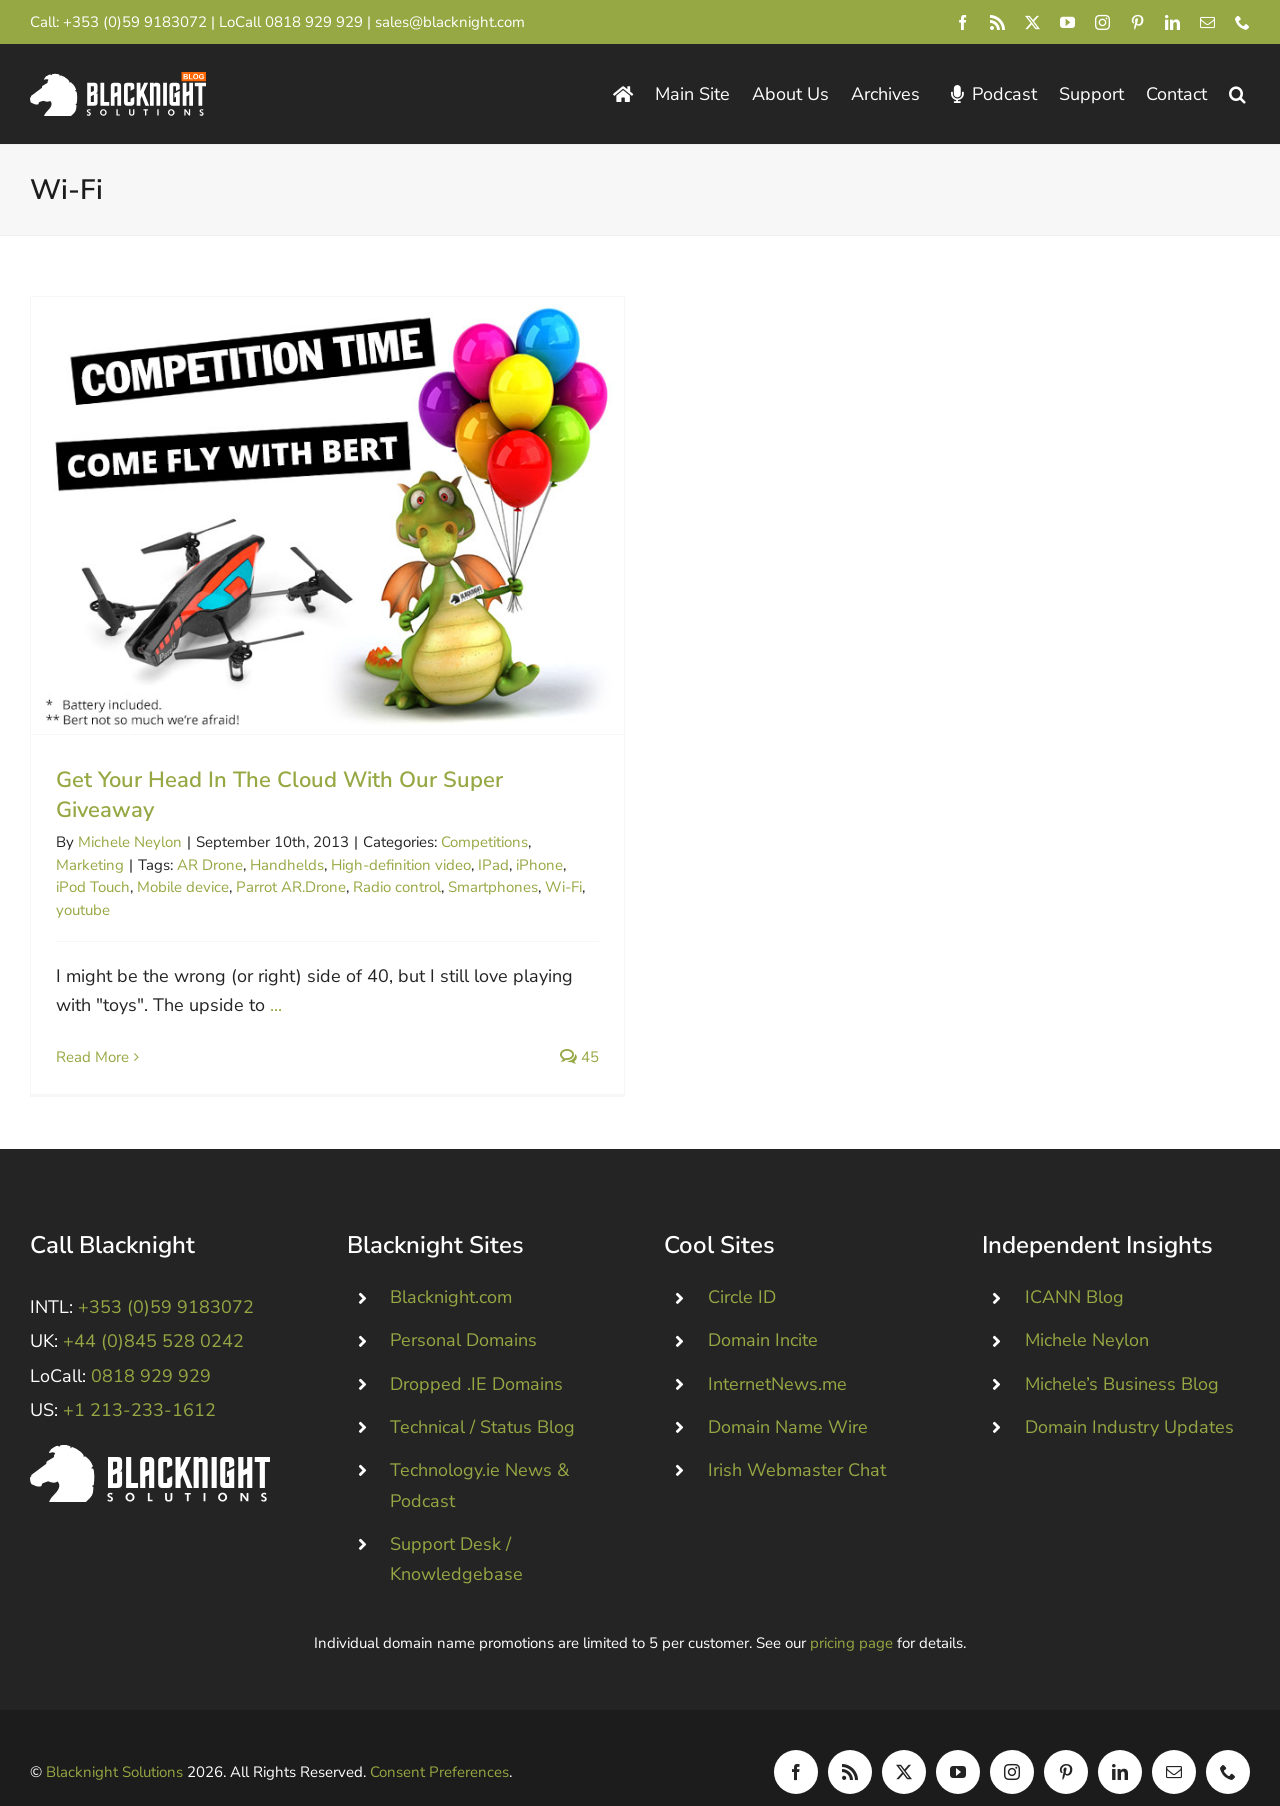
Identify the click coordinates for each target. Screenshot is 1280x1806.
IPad (493, 865)
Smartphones (493, 887)
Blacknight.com (451, 1267)
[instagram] (1102, 22)
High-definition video (401, 865)
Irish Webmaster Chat (797, 1439)
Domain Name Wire (788, 1396)
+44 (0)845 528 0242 (153, 1311)
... (276, 1005)
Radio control (397, 887)
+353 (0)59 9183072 (135, 22)
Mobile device (183, 887)
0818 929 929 (314, 22)
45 (579, 1057)
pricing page (851, 1613)
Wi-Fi (563, 887)
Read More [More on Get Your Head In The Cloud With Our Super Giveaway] (92, 1057)
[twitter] (1032, 22)
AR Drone (210, 865)
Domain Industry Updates (1129, 1396)
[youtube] (1067, 22)
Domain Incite (763, 1310)
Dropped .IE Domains (476, 1353)
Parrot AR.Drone (291, 887)
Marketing (90, 865)
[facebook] (962, 22)
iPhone (539, 865)
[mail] (1207, 22)
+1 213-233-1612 (139, 1379)
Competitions (484, 842)
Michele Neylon (130, 842)
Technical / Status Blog (482, 1396)
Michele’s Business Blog (1122, 1353)
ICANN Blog (1074, 1267)
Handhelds (287, 865)
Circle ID (742, 1267)
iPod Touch (93, 887)
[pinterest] (1137, 22)
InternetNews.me (777, 1353)
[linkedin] (1172, 22)
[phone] (1242, 22)
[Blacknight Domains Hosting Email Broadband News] (118, 81)
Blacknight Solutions (114, 1741)
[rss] (997, 22)
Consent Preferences (439, 1741)
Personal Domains (463, 1310)
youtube (83, 910)
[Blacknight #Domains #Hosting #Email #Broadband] (150, 1423)
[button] (1237, 94)
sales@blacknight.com (450, 22)
